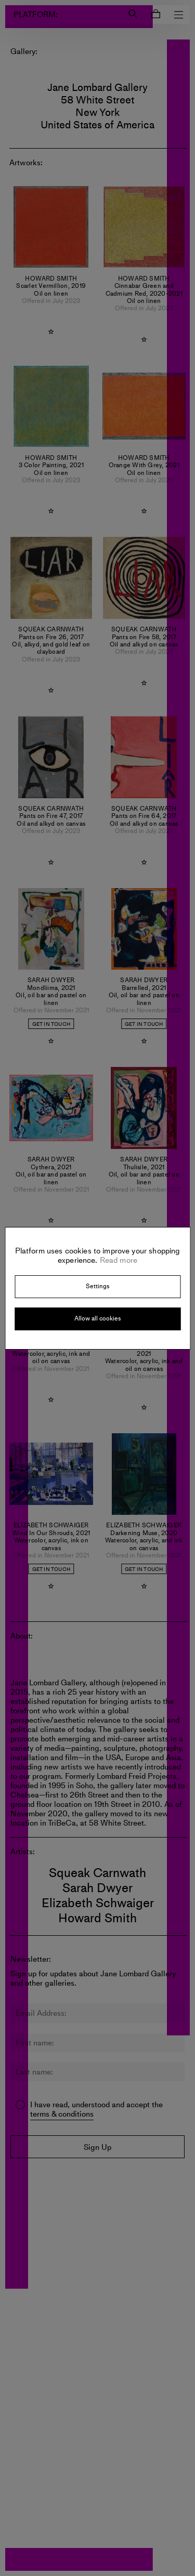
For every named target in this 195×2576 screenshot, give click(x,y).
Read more (118, 1260)
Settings (97, 1286)
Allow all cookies (97, 1318)
